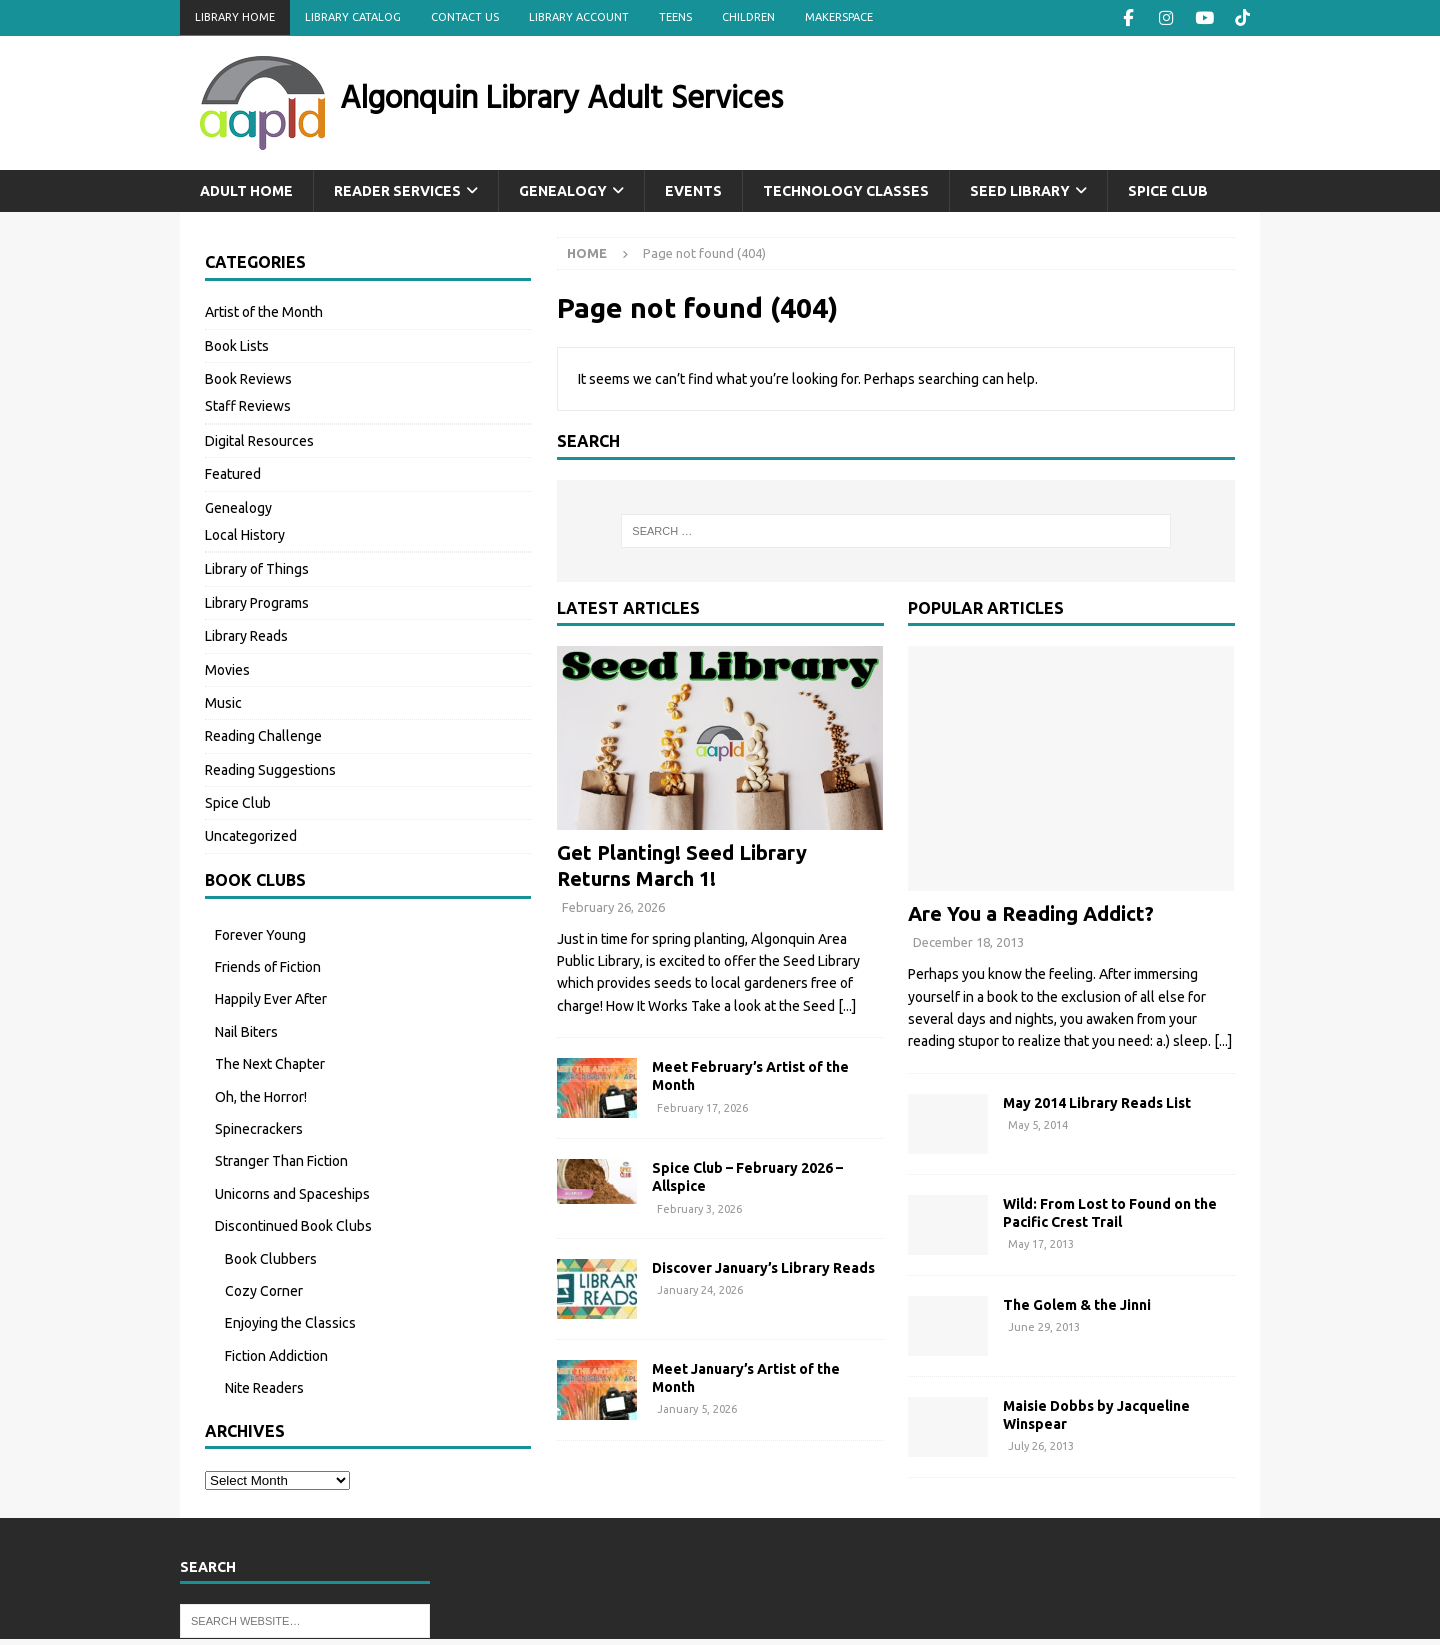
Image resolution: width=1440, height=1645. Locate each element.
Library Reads (246, 635)
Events (693, 190)
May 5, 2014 (1038, 1124)
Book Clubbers (271, 1258)
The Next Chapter (270, 1063)
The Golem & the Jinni (1077, 1304)
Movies (227, 668)
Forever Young (260, 934)
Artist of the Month (264, 311)
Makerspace (839, 17)
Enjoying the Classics (290, 1322)
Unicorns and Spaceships (292, 1193)
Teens (675, 17)
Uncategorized (251, 835)
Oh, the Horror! (261, 1096)
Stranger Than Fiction (281, 1160)
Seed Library (1020, 190)
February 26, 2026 (613, 906)
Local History (245, 534)
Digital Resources (259, 440)
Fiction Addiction (276, 1355)
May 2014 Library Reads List (1097, 1102)
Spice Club (1168, 190)
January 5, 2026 (697, 1408)
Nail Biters (246, 1031)
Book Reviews (248, 378)
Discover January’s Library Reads (763, 1267)
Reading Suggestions (270, 769)
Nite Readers (264, 1387)
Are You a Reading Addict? (1031, 912)
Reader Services (397, 190)
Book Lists (237, 345)
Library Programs (257, 602)
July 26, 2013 (1041, 1445)
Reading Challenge (263, 735)
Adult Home (246, 190)
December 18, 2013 (968, 941)
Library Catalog (353, 17)
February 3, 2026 (699, 1207)
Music (223, 702)
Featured (233, 473)
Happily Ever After (271, 998)
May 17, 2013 (1041, 1243)
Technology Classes (846, 190)
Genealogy (563, 190)
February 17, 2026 (702, 1106)
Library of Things (257, 568)
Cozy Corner (264, 1290)
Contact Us (465, 17)
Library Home (235, 17)
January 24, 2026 (700, 1289)
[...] (847, 1005)
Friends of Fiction (268, 966)
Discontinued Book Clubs (293, 1225)
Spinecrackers (259, 1128)
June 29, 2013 (1044, 1326)
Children (748, 17)
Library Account (579, 17)
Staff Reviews (248, 405)
